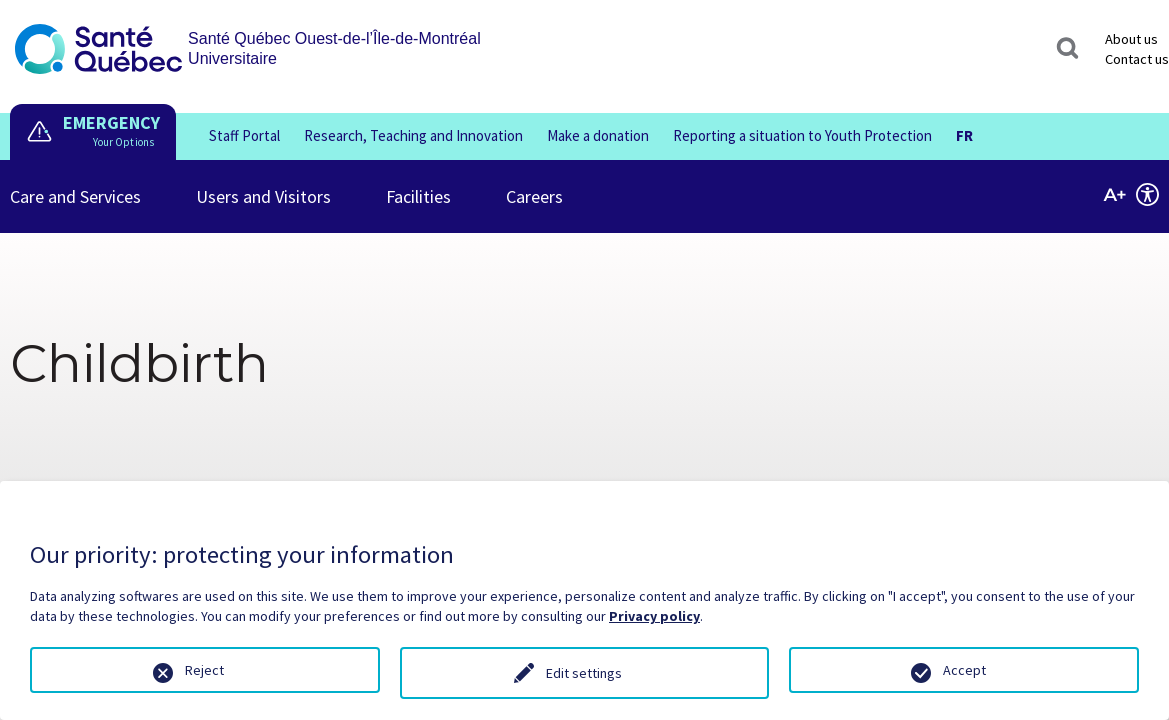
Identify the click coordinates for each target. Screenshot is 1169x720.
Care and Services (75, 184)
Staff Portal (244, 135)
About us (1131, 39)
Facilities (418, 184)
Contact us (1137, 59)
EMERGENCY (111, 122)
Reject (204, 670)
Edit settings (584, 673)
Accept (964, 670)
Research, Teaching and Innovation (413, 135)
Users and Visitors (263, 184)
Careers (534, 184)
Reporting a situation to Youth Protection (802, 135)
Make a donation (598, 135)
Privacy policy (654, 616)
